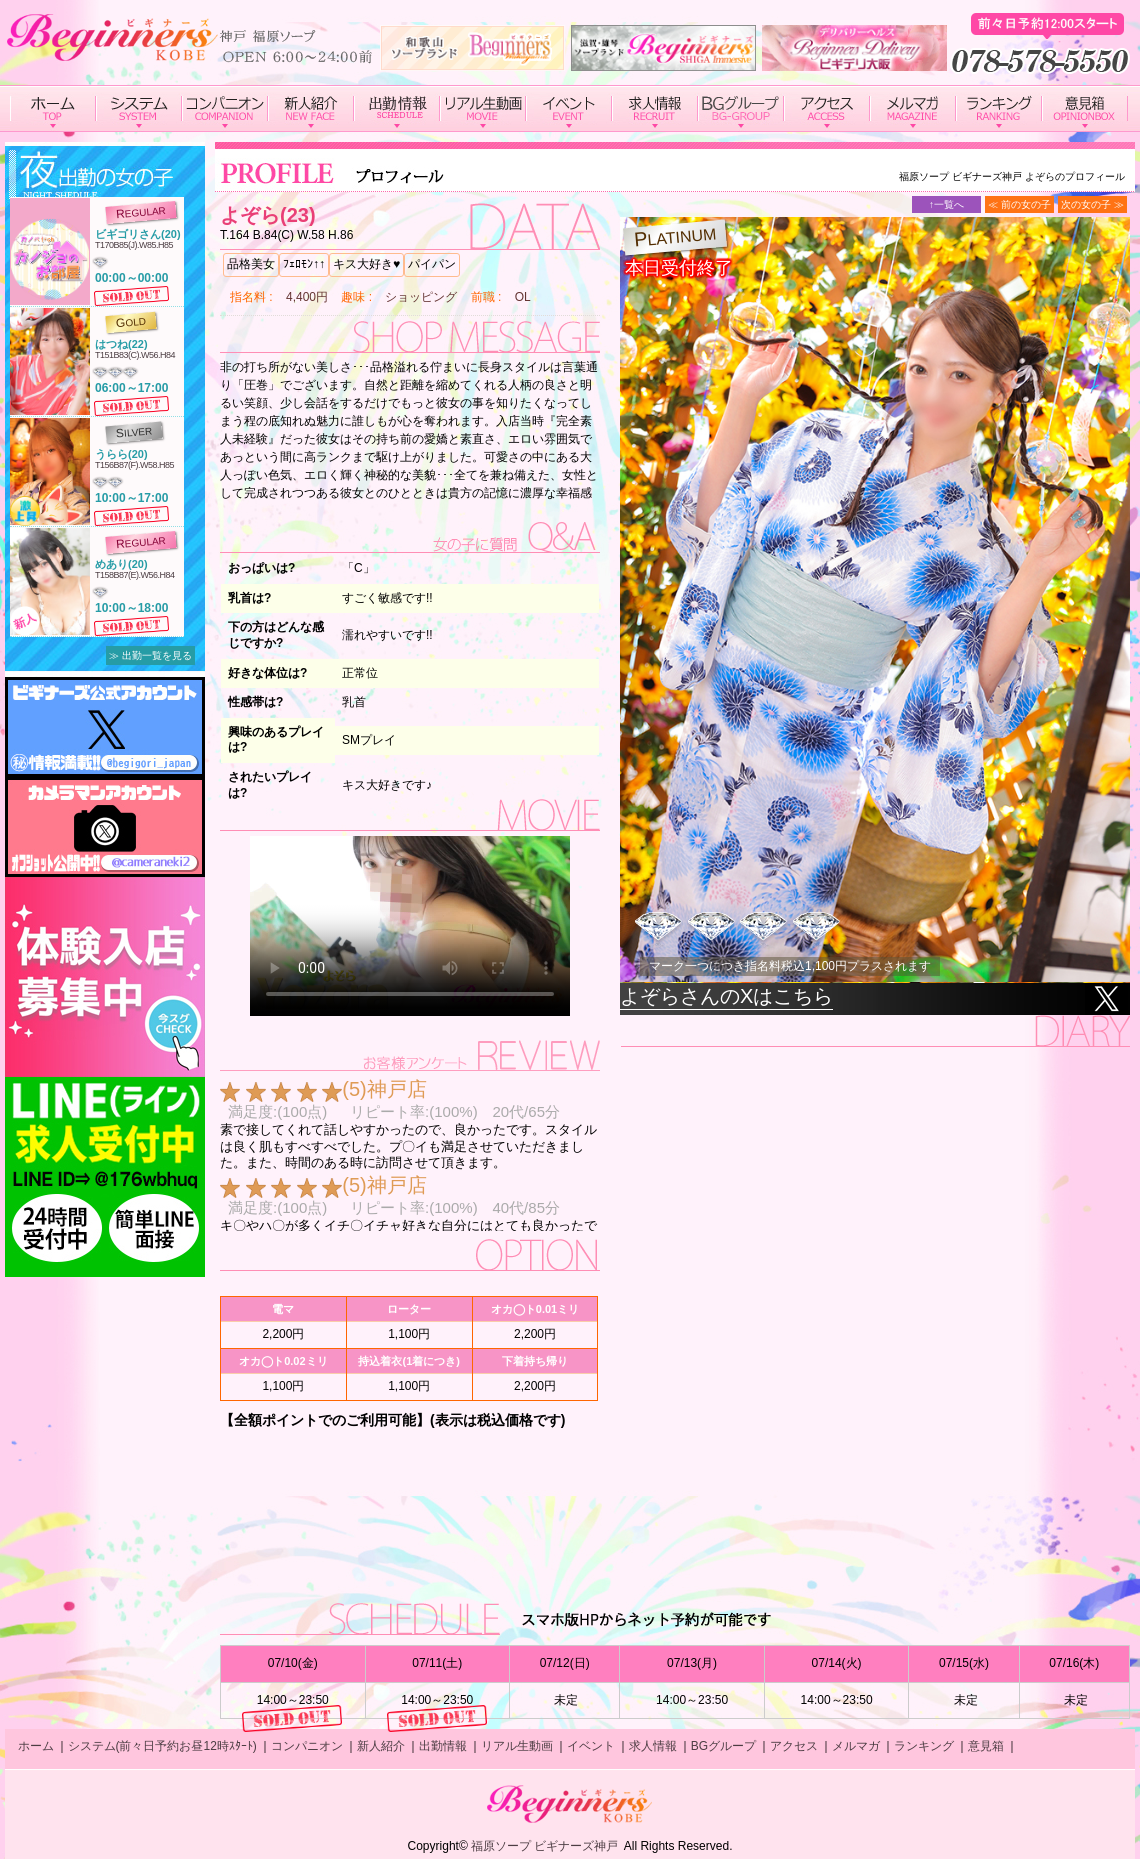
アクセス (794, 1746)
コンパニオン (307, 1746)
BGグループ (723, 1746)
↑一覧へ (946, 204)
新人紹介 (381, 1746)
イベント (591, 1746)
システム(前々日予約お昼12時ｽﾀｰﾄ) (162, 1746)
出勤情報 (443, 1746)
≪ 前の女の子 (1019, 204)
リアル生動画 (517, 1746)
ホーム (36, 1746)
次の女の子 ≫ (1092, 204)
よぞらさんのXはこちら (726, 996)
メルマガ (856, 1746)
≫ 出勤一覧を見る (150, 655)
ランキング (924, 1746)
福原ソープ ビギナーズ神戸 (544, 1846)
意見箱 (986, 1746)
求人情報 (653, 1746)
